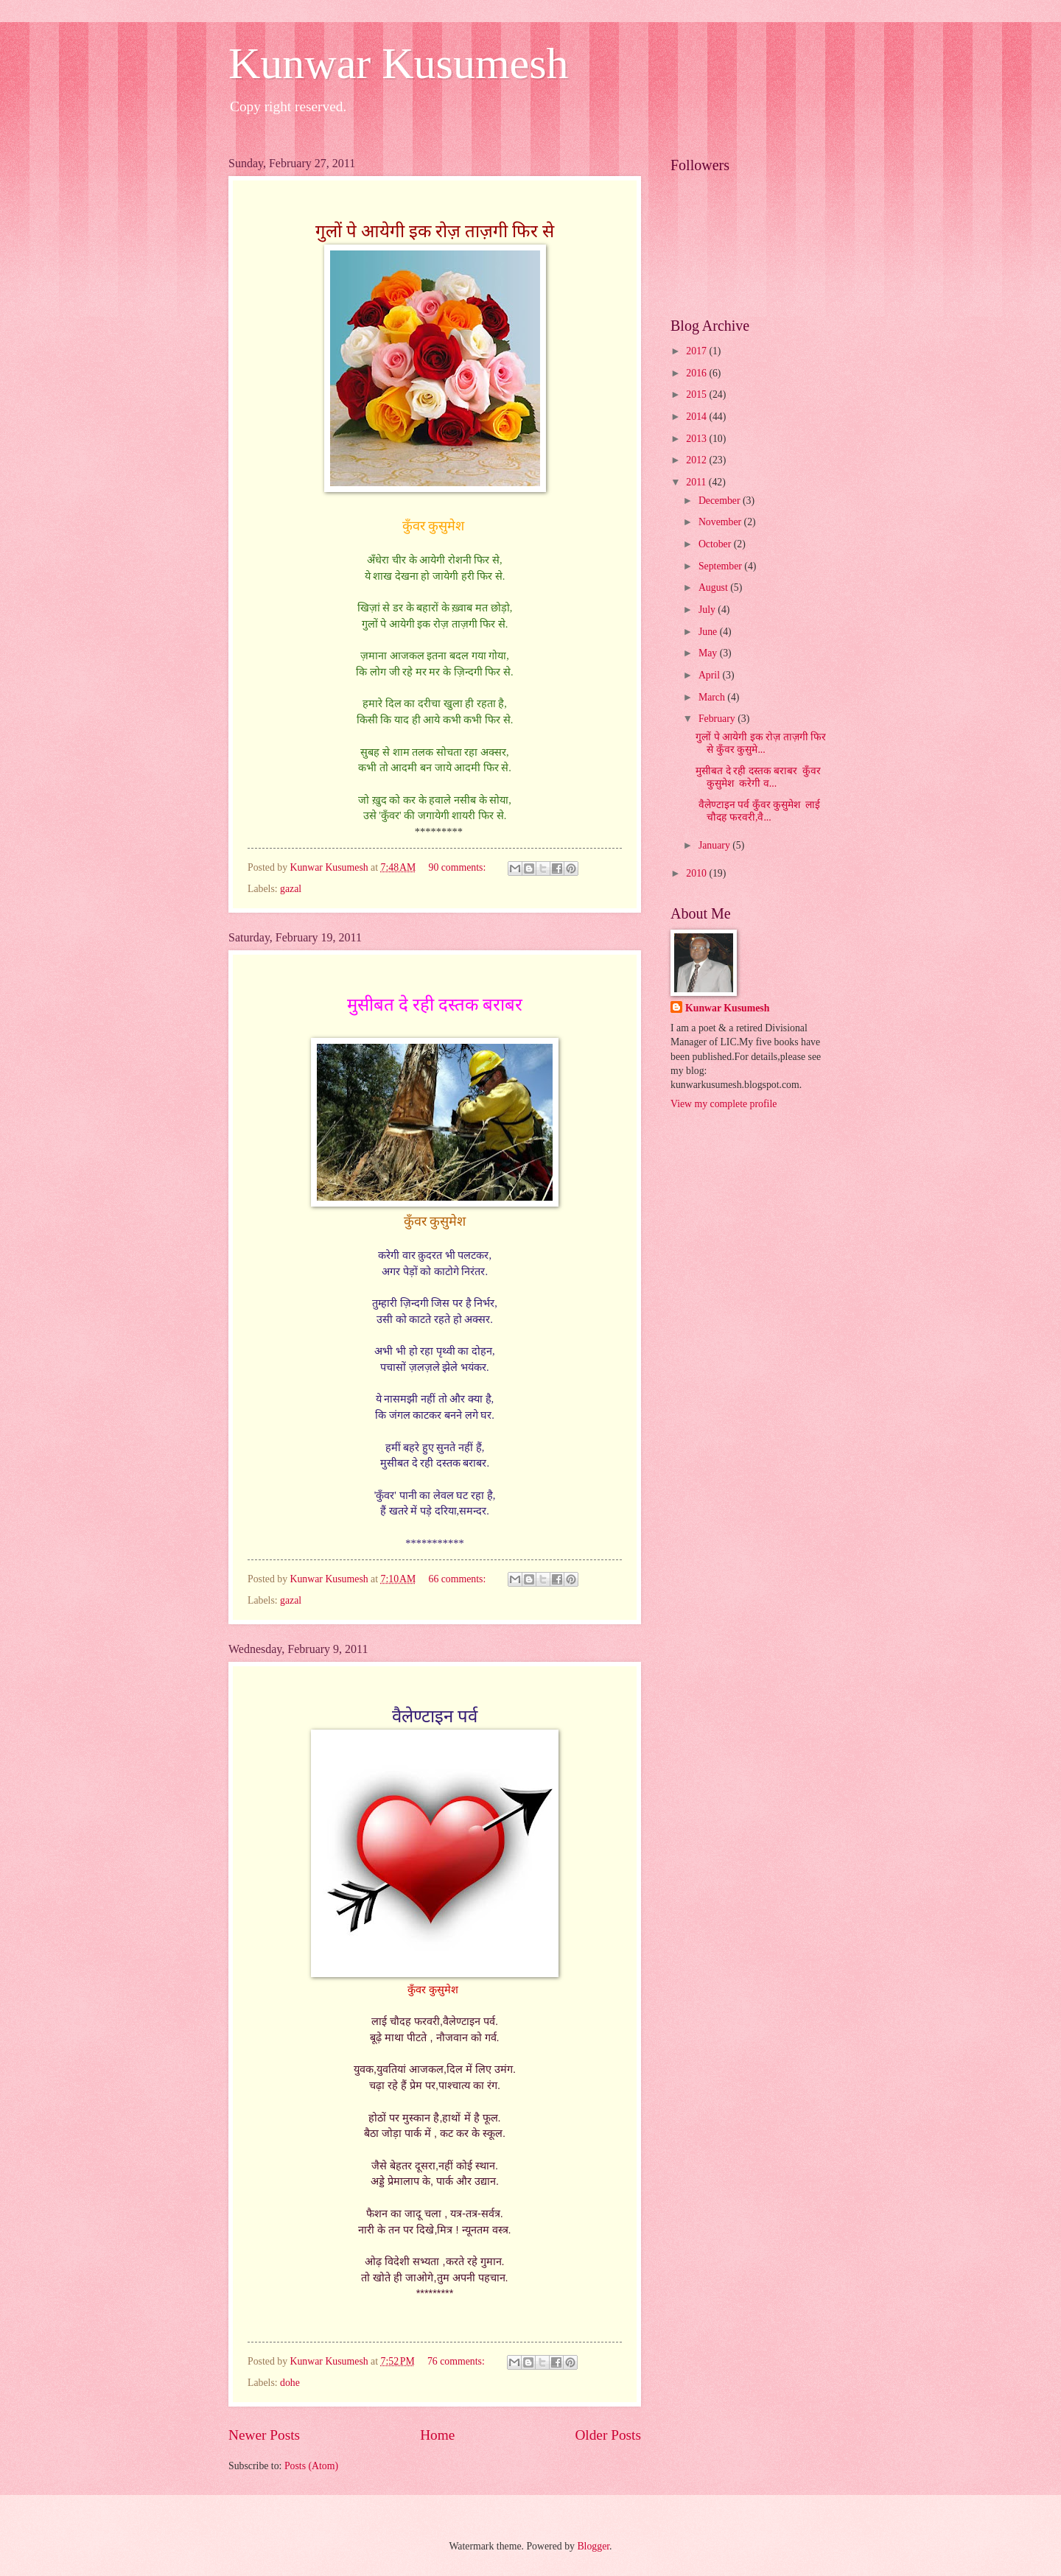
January (715, 845)
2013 (697, 438)
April (710, 675)
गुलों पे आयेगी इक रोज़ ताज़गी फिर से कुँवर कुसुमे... (761, 743)
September (721, 566)
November (721, 521)
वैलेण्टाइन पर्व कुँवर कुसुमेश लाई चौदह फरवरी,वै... (758, 811)
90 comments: (459, 867)
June (709, 631)
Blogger (593, 2546)
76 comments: (457, 2361)
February (718, 718)
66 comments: (459, 1578)
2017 (697, 351)
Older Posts (608, 2435)
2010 (697, 873)
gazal (290, 888)
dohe (290, 2382)
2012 (697, 460)
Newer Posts (264, 2435)
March (712, 697)
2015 (697, 394)
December (720, 500)
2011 (697, 482)
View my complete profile (723, 1103)
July (708, 609)
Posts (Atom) (311, 2465)
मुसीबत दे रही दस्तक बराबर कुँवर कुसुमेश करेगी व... (758, 777)
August (714, 587)
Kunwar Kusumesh (398, 63)
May (709, 653)
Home (437, 2435)
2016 (697, 373)
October (716, 544)
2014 (697, 416)
